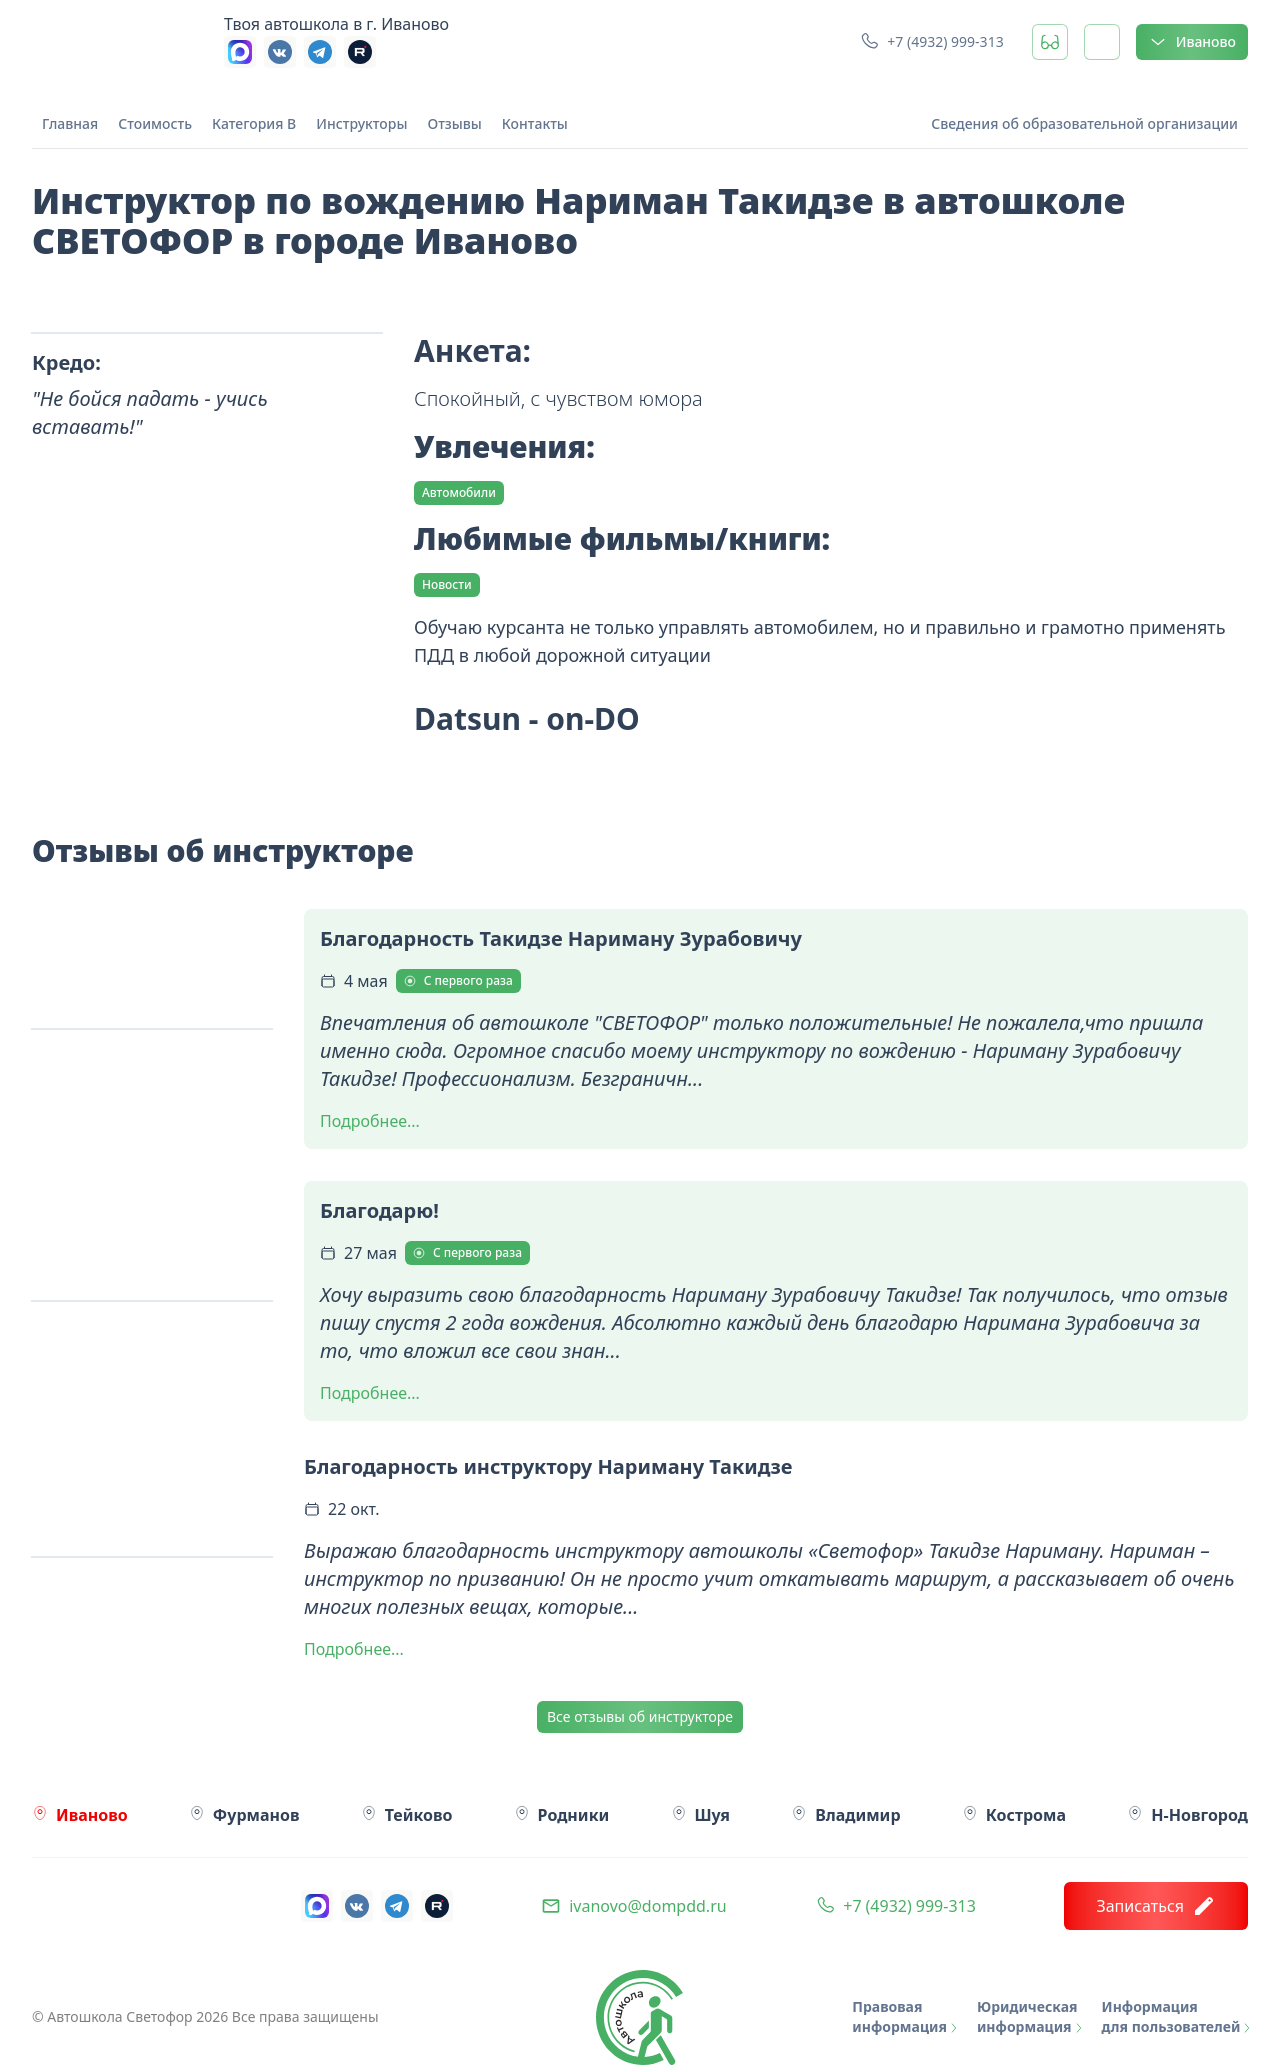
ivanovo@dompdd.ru (647, 1906)
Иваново (1192, 42)
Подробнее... (370, 1121)
